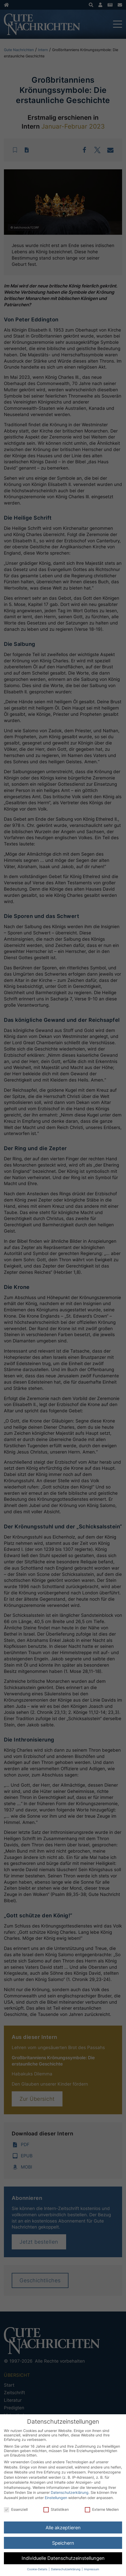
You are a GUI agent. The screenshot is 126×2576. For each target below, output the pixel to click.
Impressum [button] (91, 2569)
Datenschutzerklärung (70, 2492)
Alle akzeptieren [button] (63, 2527)
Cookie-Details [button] (37, 2569)
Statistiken (56, 2509)
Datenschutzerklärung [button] (66, 2569)
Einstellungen (56, 2497)
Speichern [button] (63, 2543)
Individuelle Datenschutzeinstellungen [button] (63, 2558)
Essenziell (16, 2509)
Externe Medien (102, 2509)
